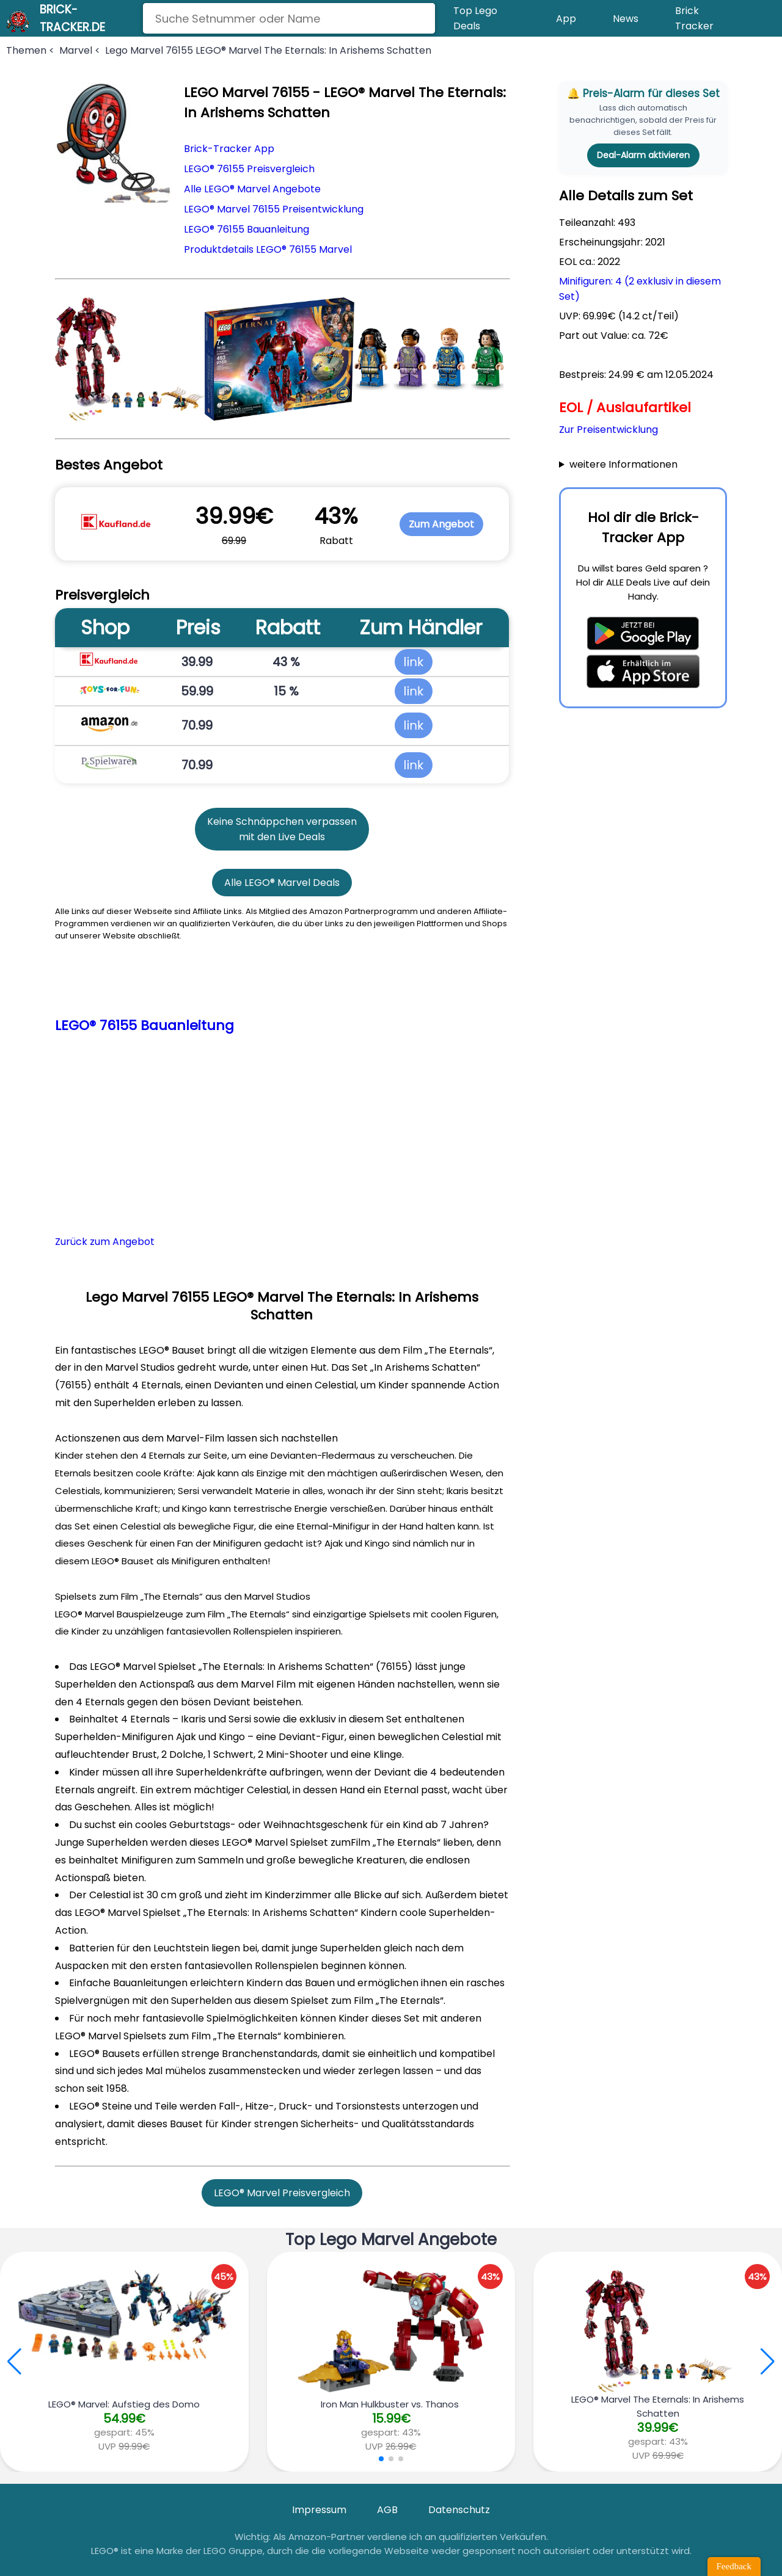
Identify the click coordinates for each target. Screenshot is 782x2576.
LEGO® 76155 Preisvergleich (249, 169)
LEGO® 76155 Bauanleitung (246, 229)
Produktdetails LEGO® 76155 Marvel (268, 249)
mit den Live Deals (282, 837)
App (566, 19)
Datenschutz (459, 2510)
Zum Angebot (441, 524)
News (625, 19)
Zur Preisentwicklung (608, 430)
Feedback (734, 2566)
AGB (387, 2510)
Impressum (319, 2510)
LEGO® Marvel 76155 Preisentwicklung (274, 209)
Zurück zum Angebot (105, 1242)
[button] (767, 2361)
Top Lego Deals (475, 18)
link (413, 661)
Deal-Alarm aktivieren (643, 155)
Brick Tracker (694, 18)
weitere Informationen (623, 464)
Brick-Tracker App (229, 149)
